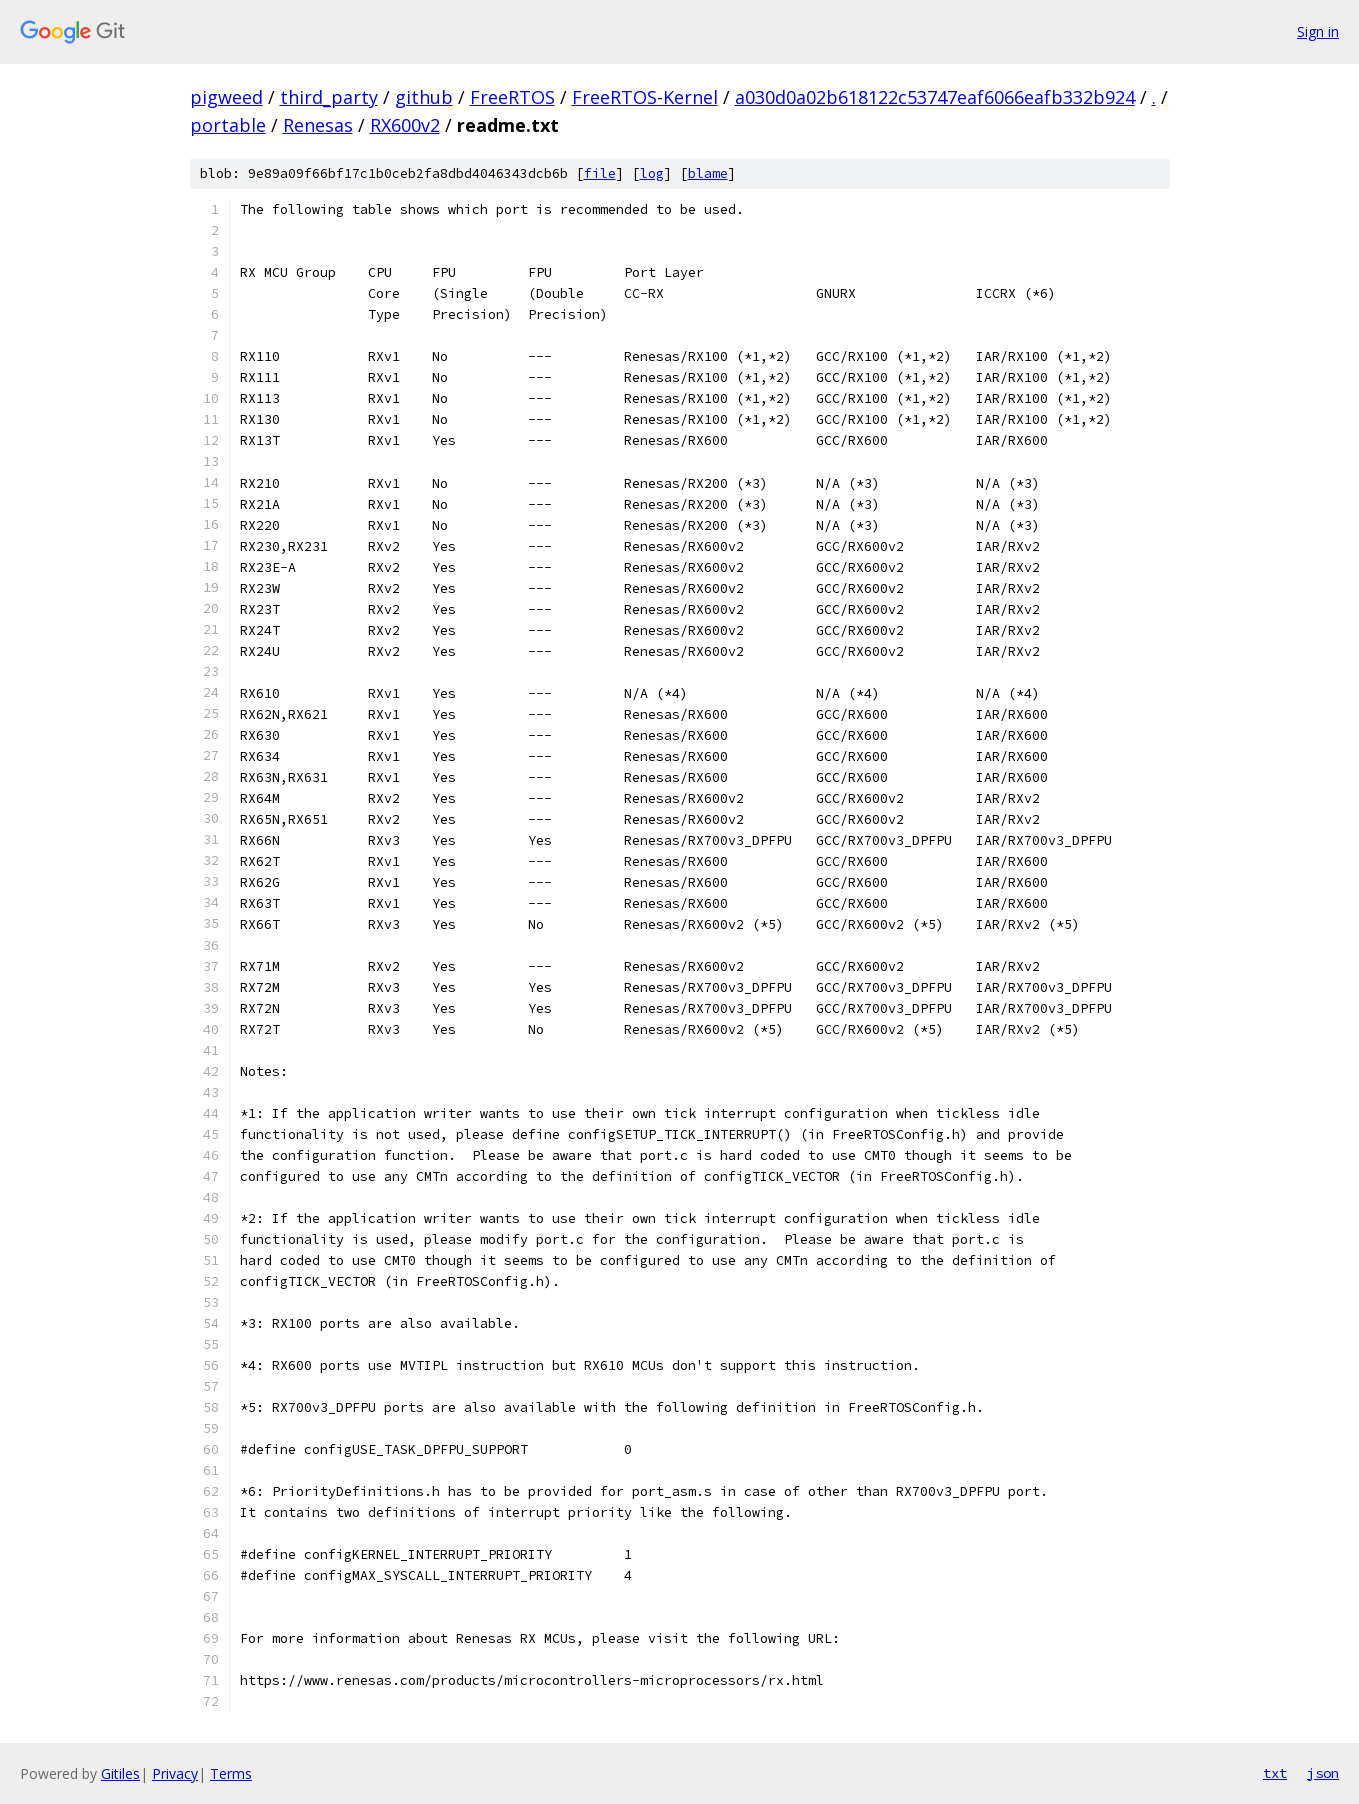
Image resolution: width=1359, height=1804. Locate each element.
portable (228, 125)
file (600, 173)
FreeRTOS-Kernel (645, 97)
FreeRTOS (512, 97)
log (652, 173)
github (424, 97)
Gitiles (120, 1773)
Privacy (175, 1773)
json (1323, 1773)
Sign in (1318, 31)
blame (708, 173)
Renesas (318, 125)
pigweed (226, 97)
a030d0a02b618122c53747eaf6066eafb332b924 (935, 97)
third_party (329, 97)
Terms (231, 1773)
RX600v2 (405, 125)
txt (1275, 1773)
